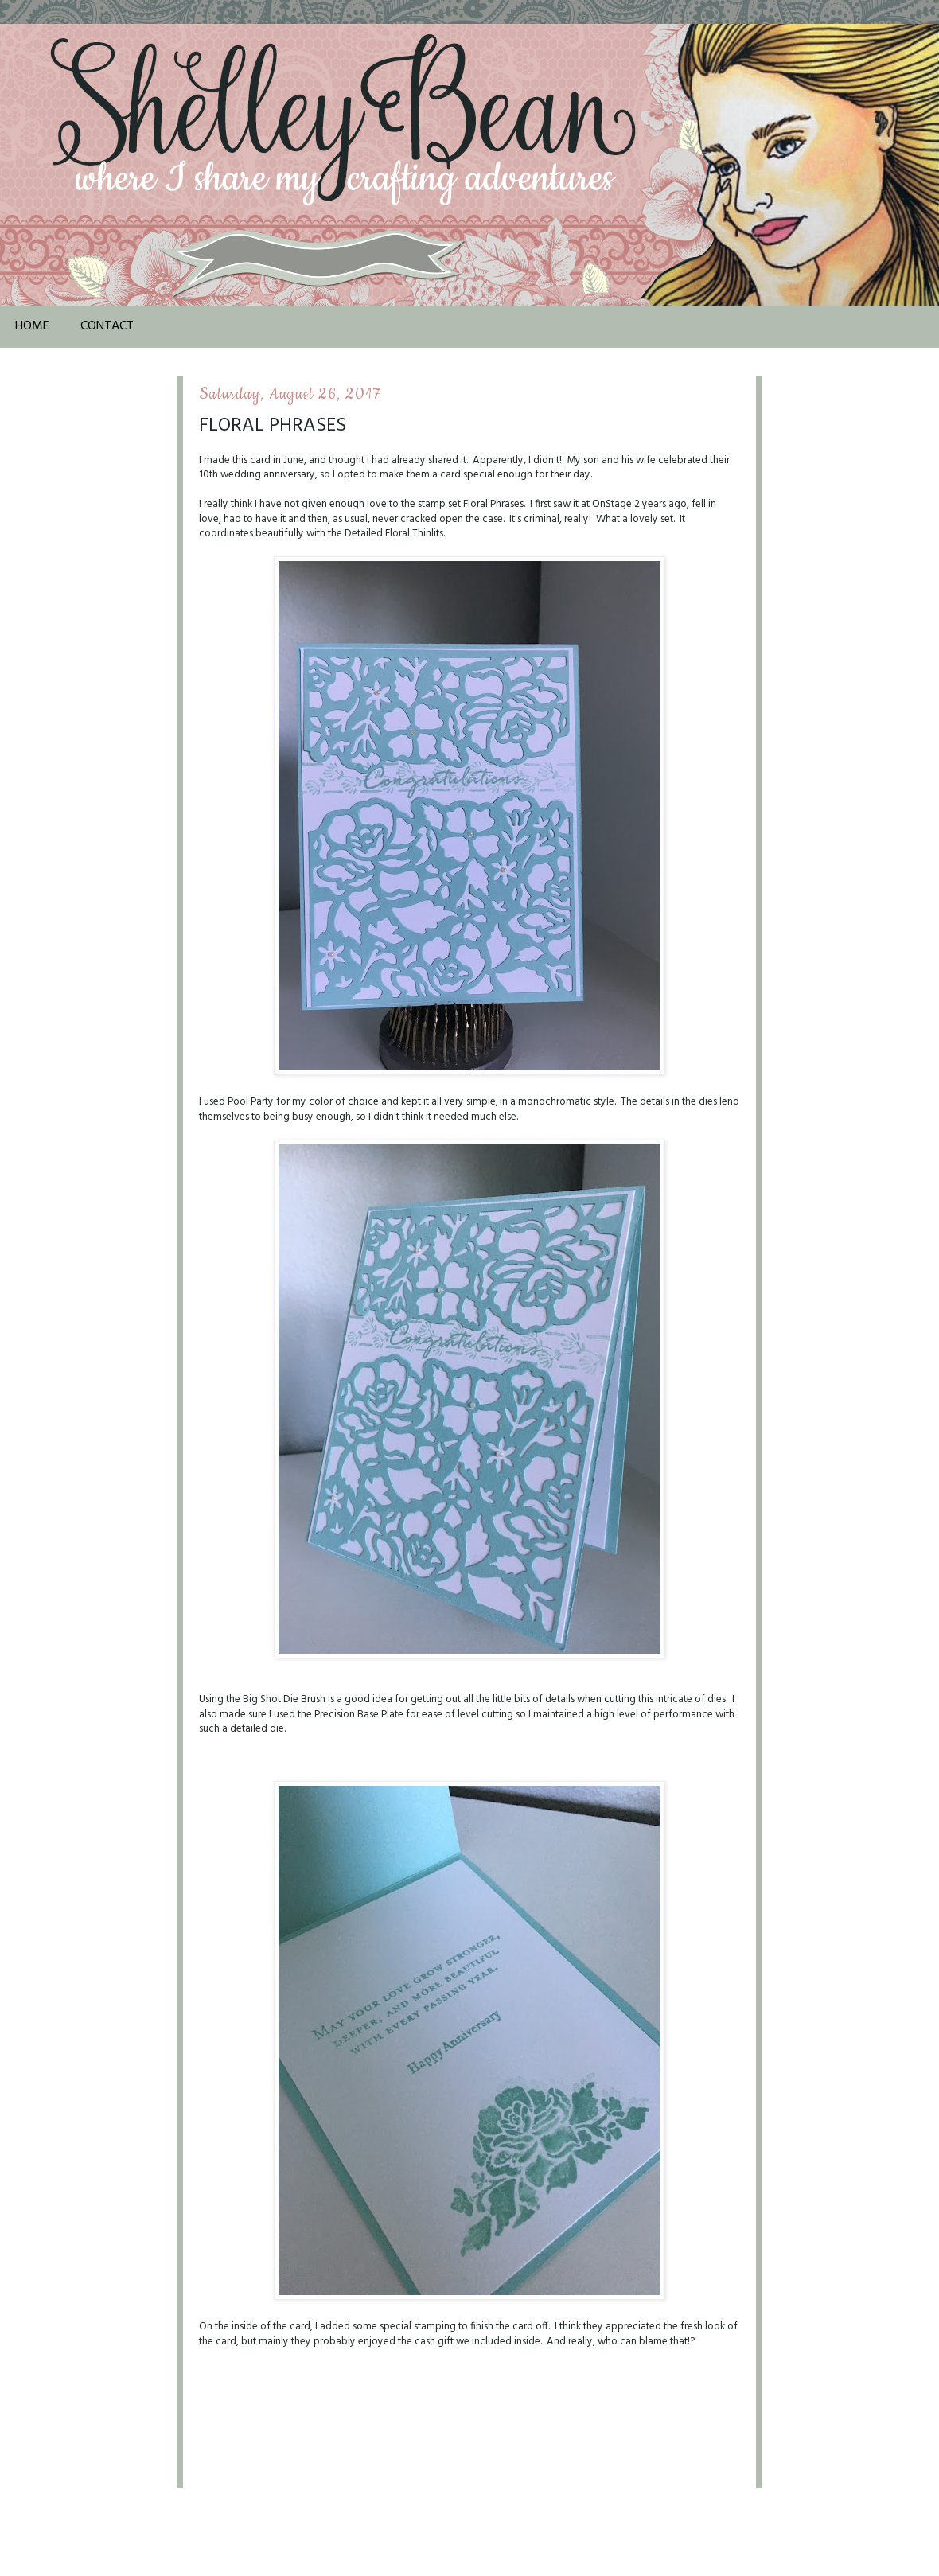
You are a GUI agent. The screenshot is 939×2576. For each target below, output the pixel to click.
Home (32, 326)
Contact (107, 326)
